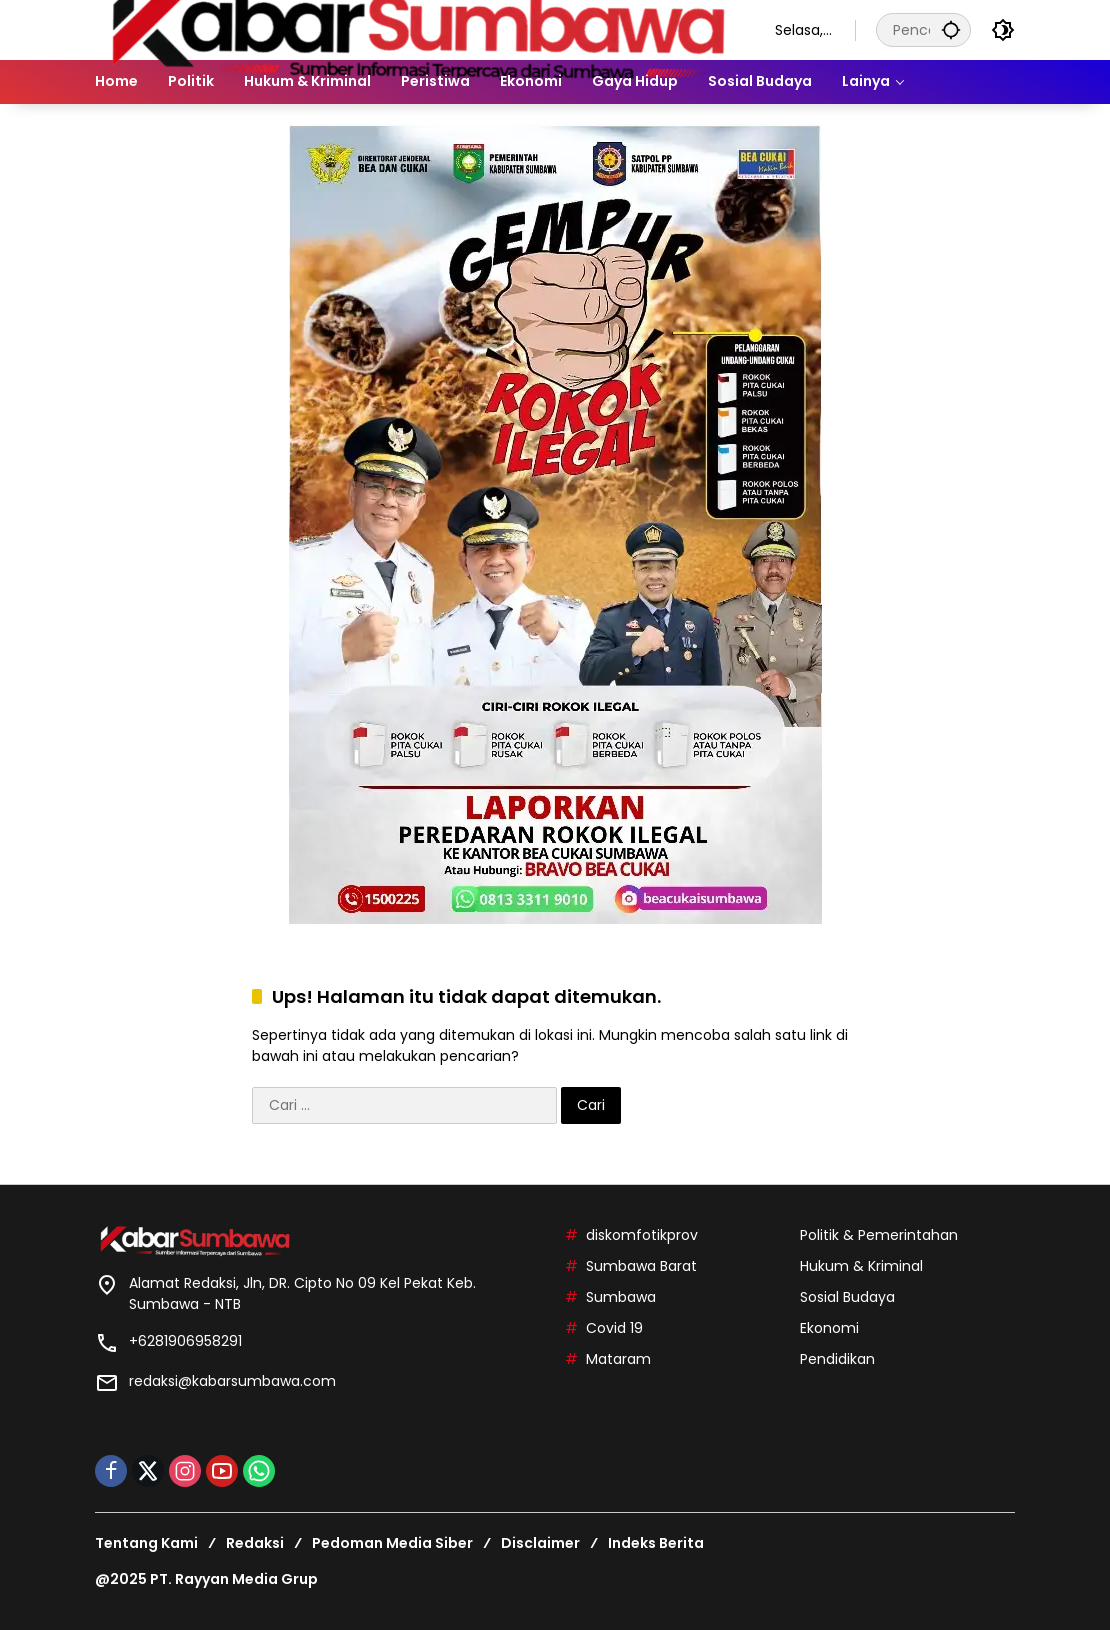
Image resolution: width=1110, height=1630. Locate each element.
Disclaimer (540, 1543)
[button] (951, 29)
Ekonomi (829, 1328)
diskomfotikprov (642, 1235)
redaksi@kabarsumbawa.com (232, 1381)
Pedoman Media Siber (392, 1543)
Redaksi (255, 1543)
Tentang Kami (146, 1543)
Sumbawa (621, 1297)
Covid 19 (614, 1328)
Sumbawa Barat (641, 1266)
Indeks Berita (656, 1543)
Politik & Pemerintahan (879, 1235)
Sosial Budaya (847, 1297)
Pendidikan (837, 1359)
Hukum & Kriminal (861, 1266)
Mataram (618, 1359)
